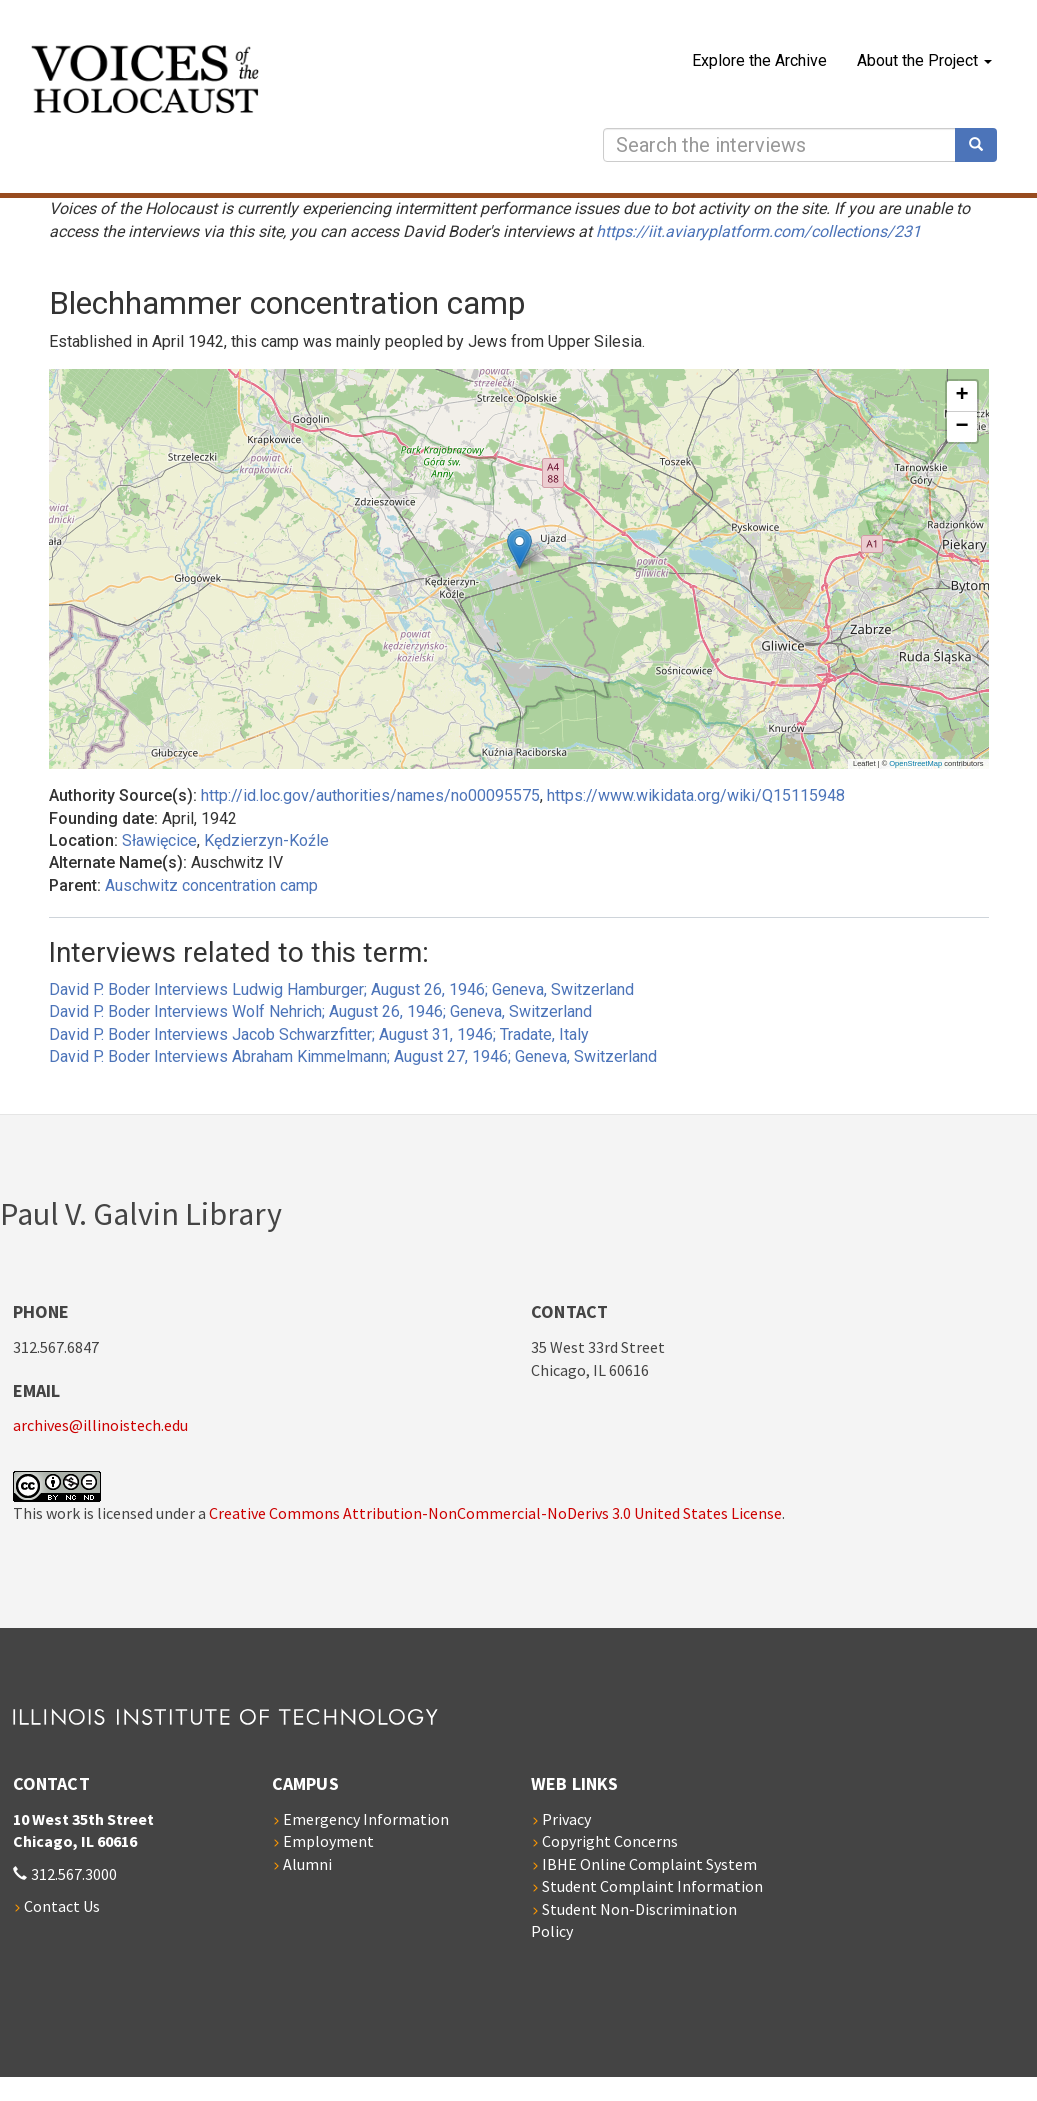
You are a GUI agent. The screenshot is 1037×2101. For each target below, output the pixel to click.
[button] (519, 548)
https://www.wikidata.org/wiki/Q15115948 (696, 795)
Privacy (566, 1819)
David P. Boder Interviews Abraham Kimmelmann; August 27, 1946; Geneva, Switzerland (353, 1056)
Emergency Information (366, 1819)
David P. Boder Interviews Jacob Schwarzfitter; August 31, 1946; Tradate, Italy (319, 1034)
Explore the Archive (759, 60)
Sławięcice (159, 840)
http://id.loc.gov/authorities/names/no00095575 (370, 795)
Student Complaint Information (652, 1886)
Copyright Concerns (610, 1841)
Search (983, 145)
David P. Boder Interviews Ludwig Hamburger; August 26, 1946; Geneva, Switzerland (341, 989)
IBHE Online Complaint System (649, 1864)
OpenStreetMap (915, 763)
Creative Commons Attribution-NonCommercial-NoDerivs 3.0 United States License (495, 1513)
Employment (328, 1841)
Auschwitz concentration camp (211, 885)
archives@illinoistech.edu (100, 1425)
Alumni (307, 1864)
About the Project (924, 60)
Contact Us (62, 1906)
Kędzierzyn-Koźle (266, 840)
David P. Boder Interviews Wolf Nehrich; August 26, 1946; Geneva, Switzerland (320, 1011)
